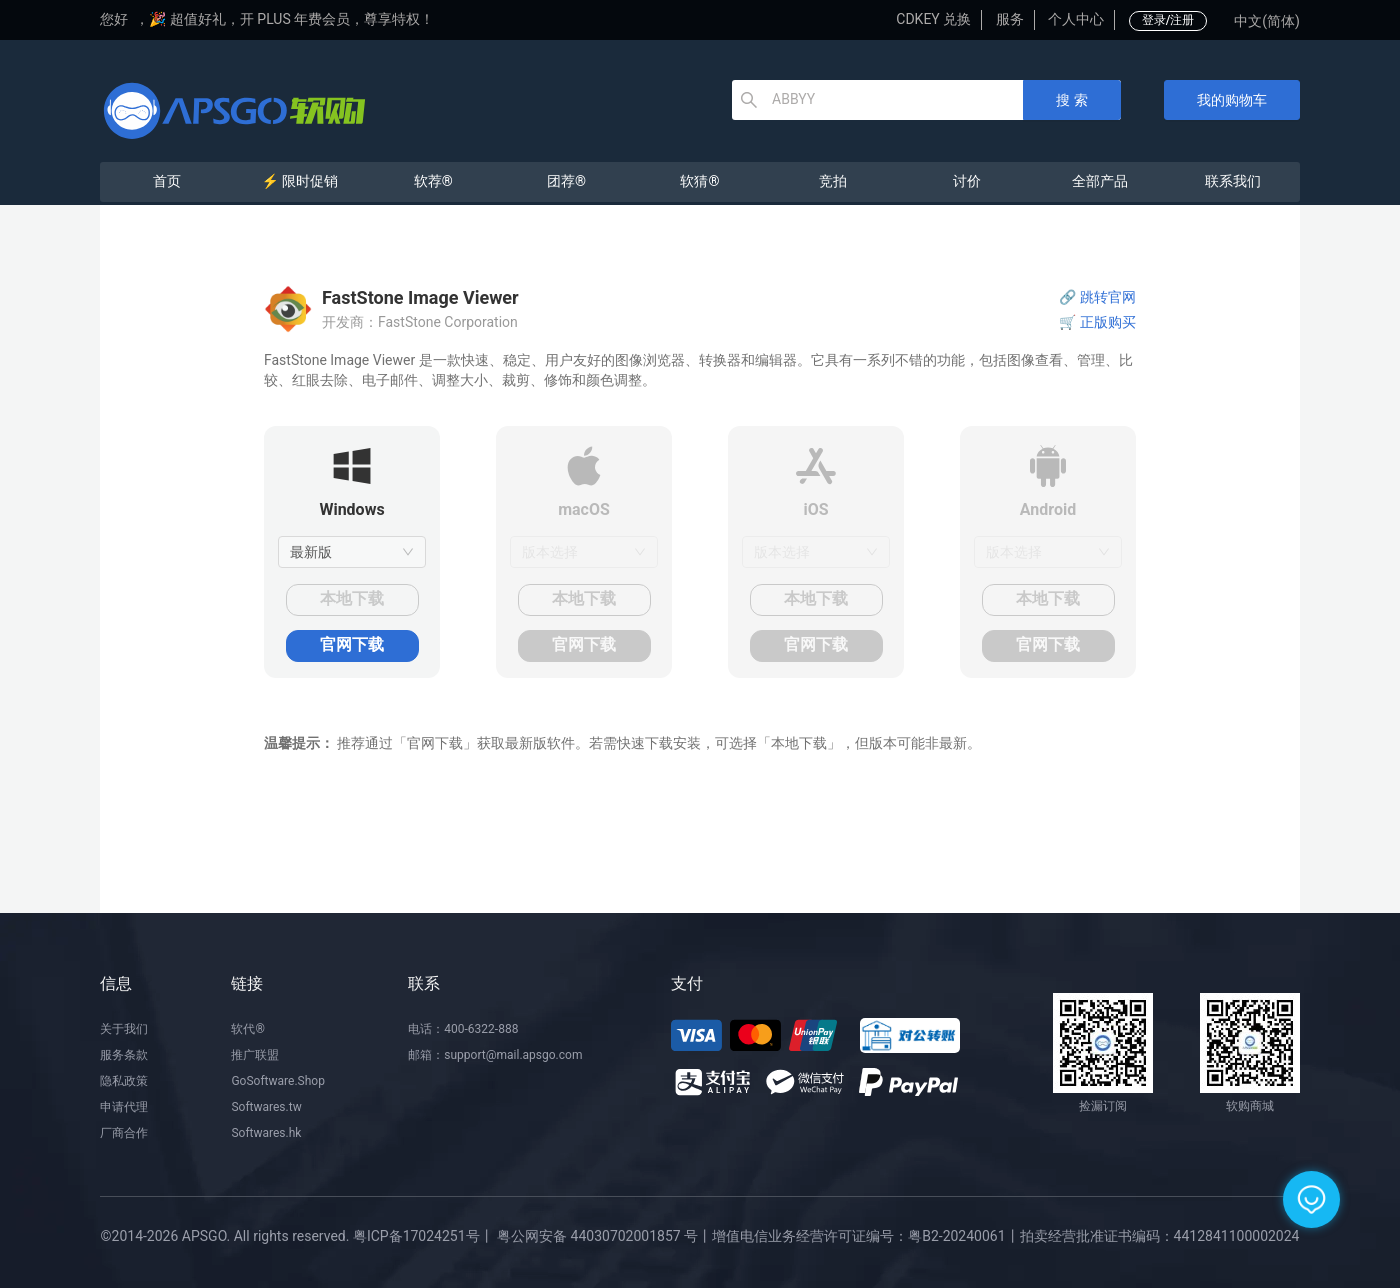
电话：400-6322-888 (463, 1029)
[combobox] (352, 552)
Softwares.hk (266, 1133)
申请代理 (124, 1107)
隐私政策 (124, 1081)
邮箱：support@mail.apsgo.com (495, 1055)
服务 (1010, 19)
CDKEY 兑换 (933, 19)
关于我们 (124, 1029)
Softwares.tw (266, 1107)
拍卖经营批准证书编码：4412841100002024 (1160, 1236)
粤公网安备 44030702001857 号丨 (604, 1236)
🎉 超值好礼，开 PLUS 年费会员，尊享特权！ (291, 19)
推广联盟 (255, 1055)
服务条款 (124, 1055)
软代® (247, 1029)
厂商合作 (124, 1133)
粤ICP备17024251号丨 (423, 1236)
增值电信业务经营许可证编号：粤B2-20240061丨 (865, 1236)
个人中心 (1076, 19)
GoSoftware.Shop (277, 1081)
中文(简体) (1267, 21)
